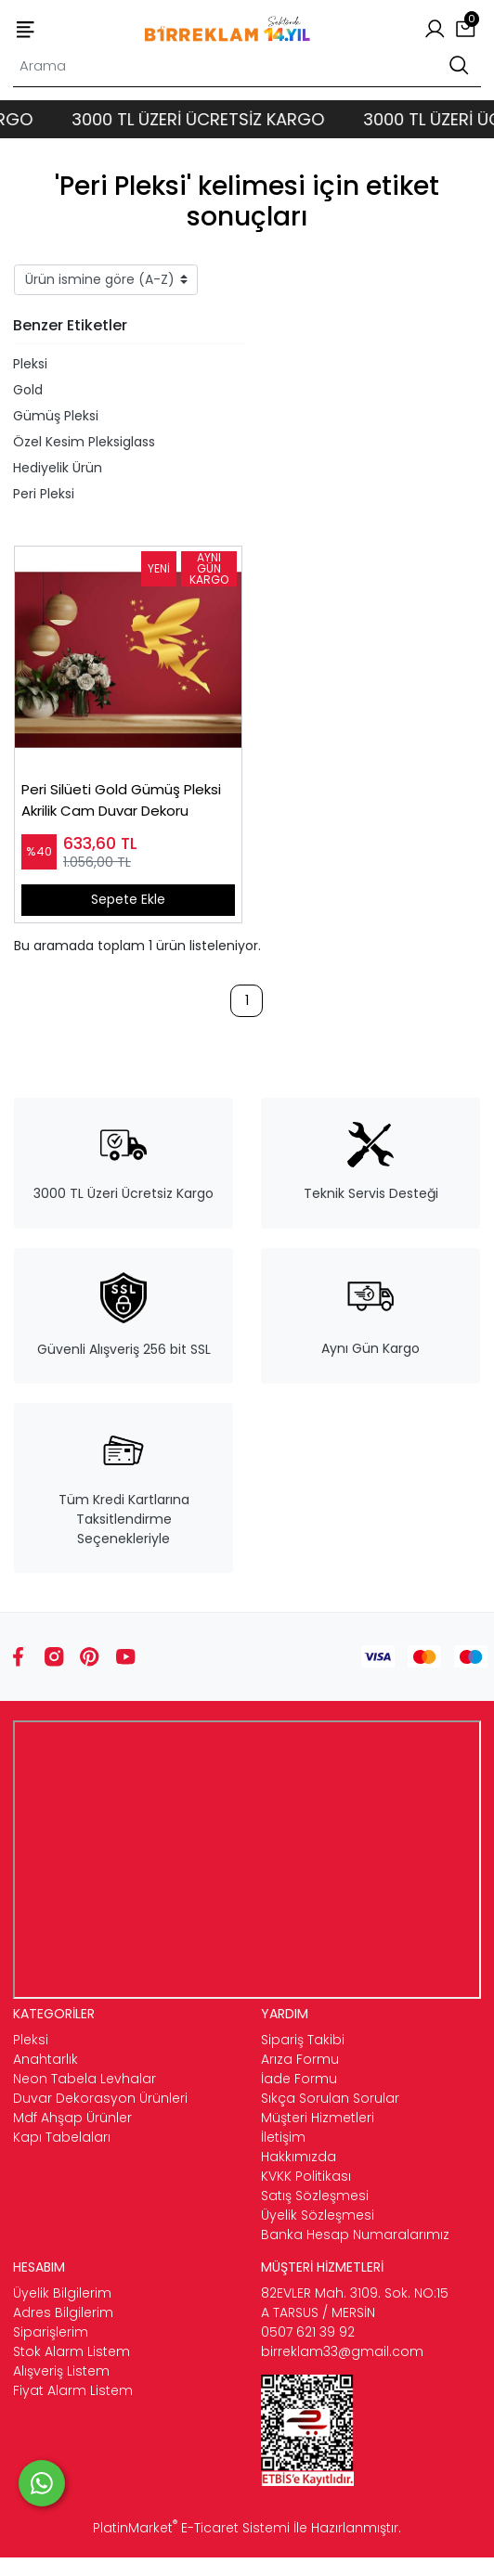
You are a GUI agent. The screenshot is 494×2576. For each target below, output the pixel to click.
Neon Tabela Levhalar (84, 2078)
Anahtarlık (45, 2059)
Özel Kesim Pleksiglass (84, 441)
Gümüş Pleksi (55, 415)
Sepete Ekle (128, 899)
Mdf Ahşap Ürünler (72, 2117)
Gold (28, 389)
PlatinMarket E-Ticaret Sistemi (191, 2527)
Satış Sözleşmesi (315, 2195)
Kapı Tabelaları (61, 2137)
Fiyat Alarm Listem (73, 2390)
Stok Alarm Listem (71, 2351)
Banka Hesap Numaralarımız (355, 2234)
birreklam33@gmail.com (342, 2351)
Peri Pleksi (43, 493)
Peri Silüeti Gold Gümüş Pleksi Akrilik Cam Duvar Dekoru (121, 799)
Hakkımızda (298, 2156)
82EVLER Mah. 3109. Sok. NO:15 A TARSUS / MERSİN (354, 2303)
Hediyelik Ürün (57, 467)
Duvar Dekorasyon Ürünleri (100, 2098)
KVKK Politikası (306, 2176)
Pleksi (30, 363)
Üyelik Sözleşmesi (317, 2215)
